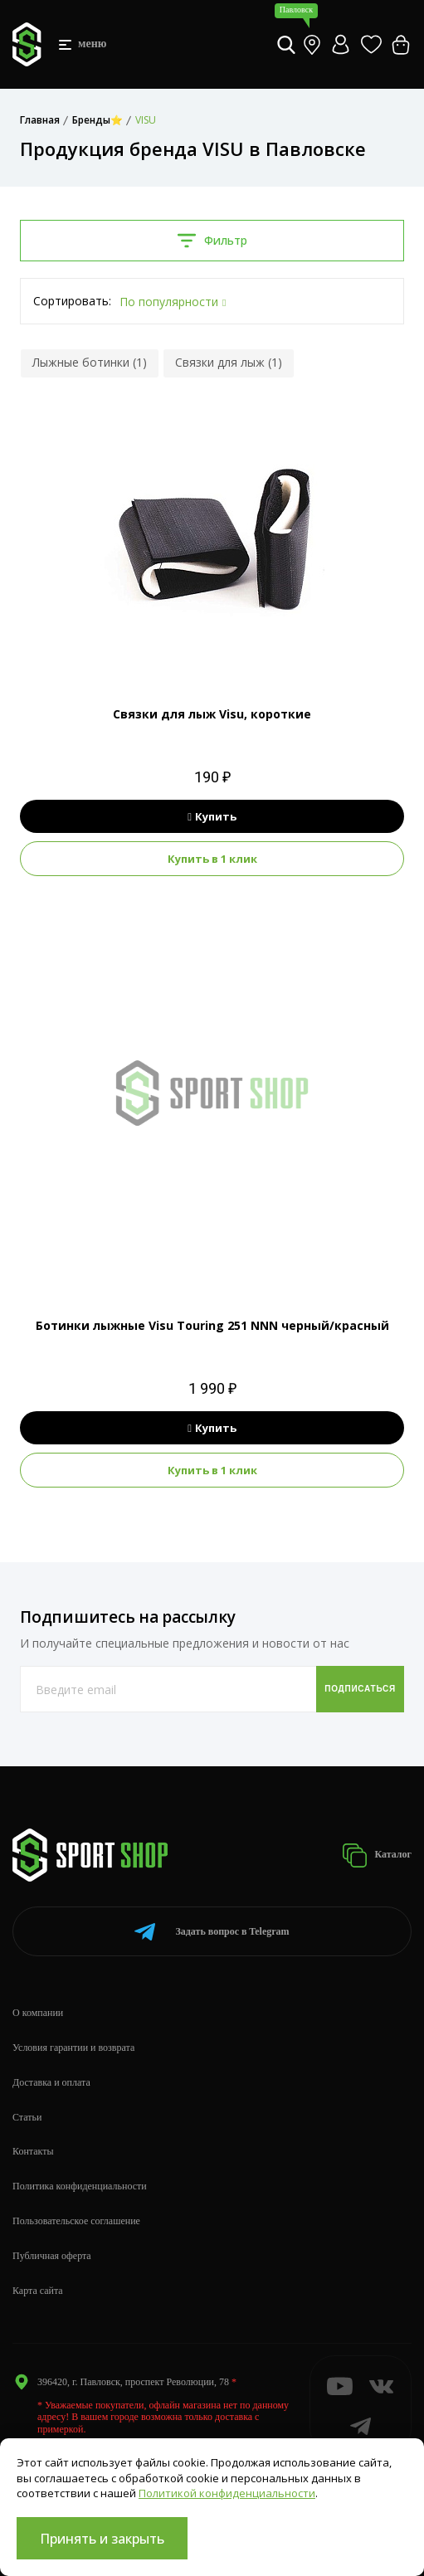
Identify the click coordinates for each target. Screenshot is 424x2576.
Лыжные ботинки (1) (89, 362)
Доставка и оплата (51, 2082)
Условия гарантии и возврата (73, 2047)
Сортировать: (72, 301)
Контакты (33, 2151)
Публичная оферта (51, 2256)
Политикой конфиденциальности (227, 2493)
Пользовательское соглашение (76, 2221)
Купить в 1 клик (212, 858)
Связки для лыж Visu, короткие (212, 714)
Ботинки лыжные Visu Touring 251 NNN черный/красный (212, 1325)
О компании (37, 2012)
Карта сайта (37, 2290)
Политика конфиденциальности (79, 2186)
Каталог (377, 1855)
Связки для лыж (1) (228, 362)
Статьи (26, 2117)
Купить (212, 816)
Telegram (211, 1931)
